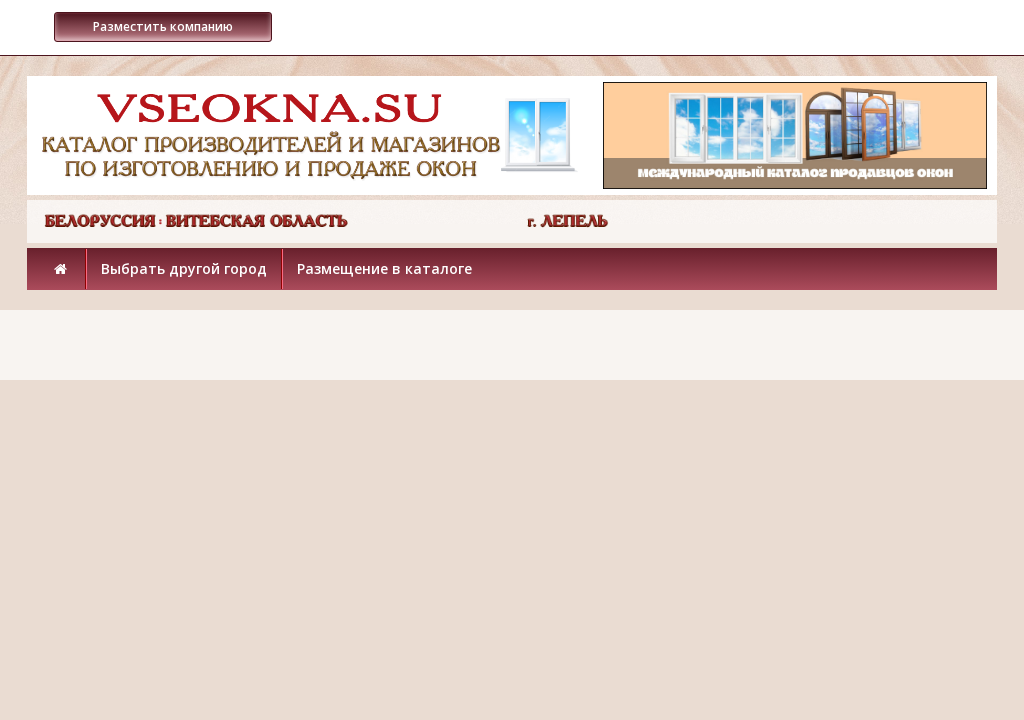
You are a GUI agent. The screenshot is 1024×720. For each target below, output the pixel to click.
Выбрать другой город (184, 268)
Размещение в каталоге (384, 268)
